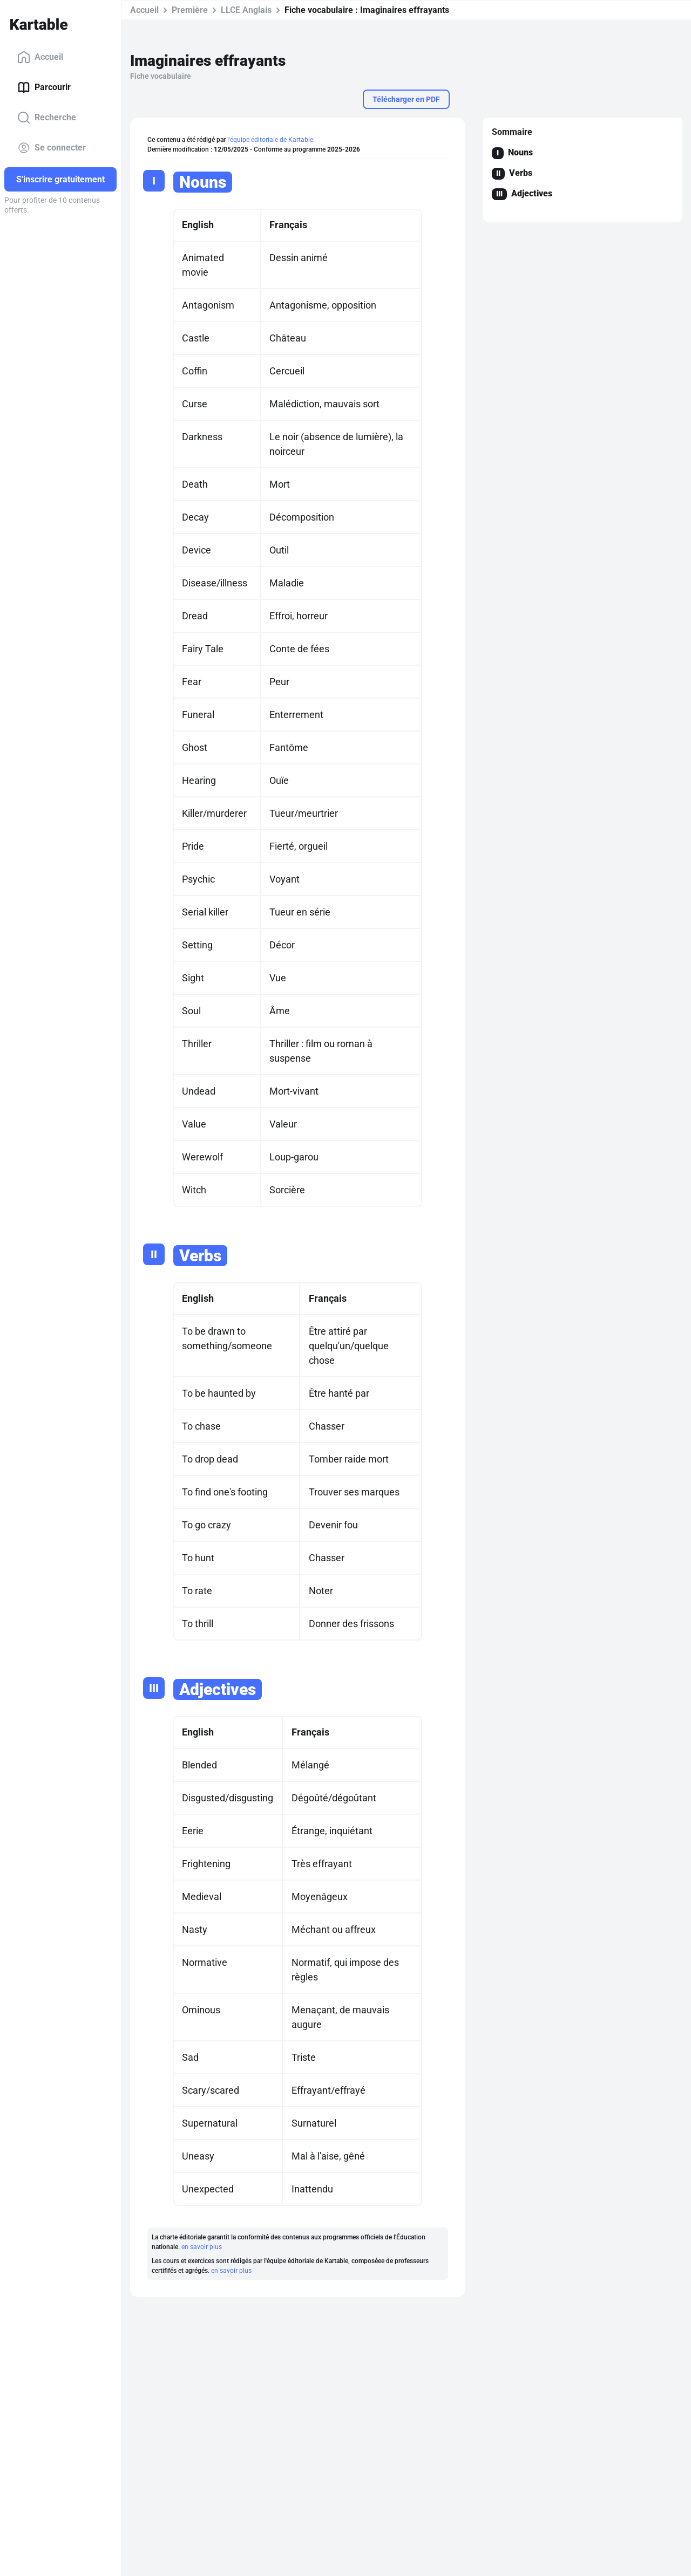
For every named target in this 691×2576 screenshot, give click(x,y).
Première (190, 10)
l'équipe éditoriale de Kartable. (271, 140)
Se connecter (51, 147)
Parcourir (44, 87)
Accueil (40, 57)
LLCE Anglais (246, 10)
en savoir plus (201, 2247)
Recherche (46, 117)
